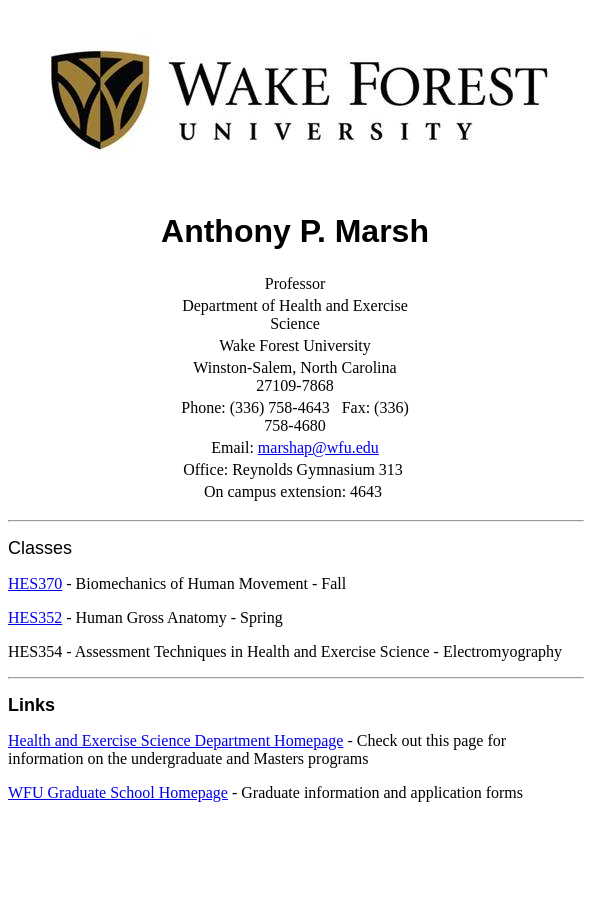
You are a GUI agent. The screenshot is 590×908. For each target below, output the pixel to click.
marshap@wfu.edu (318, 447)
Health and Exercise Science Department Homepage (175, 740)
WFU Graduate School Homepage (118, 792)
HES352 (35, 617)
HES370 (35, 583)
